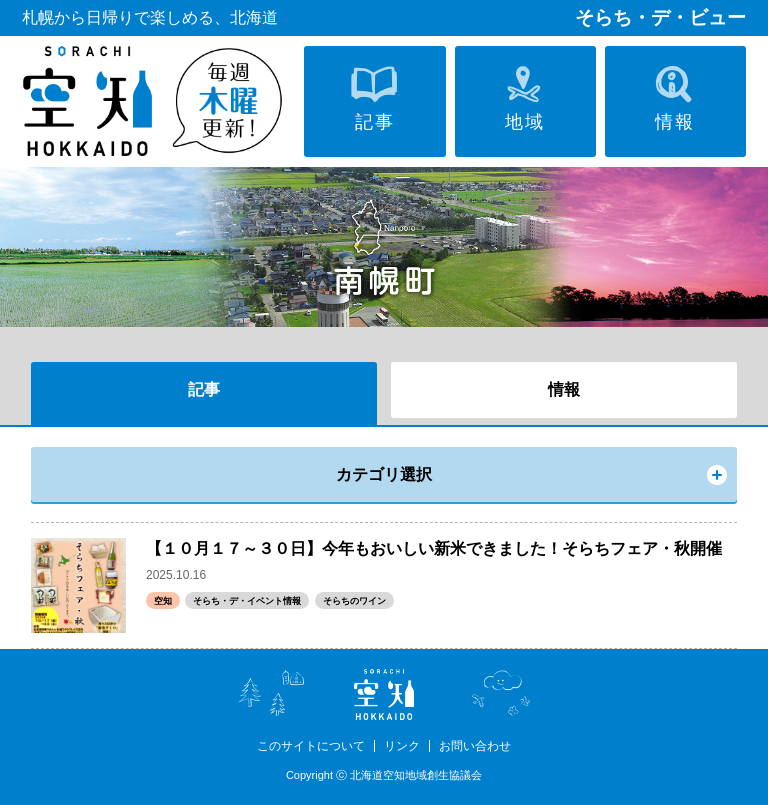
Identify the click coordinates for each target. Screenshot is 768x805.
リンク (402, 746)
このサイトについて (311, 746)
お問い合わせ (475, 746)
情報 (564, 389)
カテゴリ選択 (384, 474)
